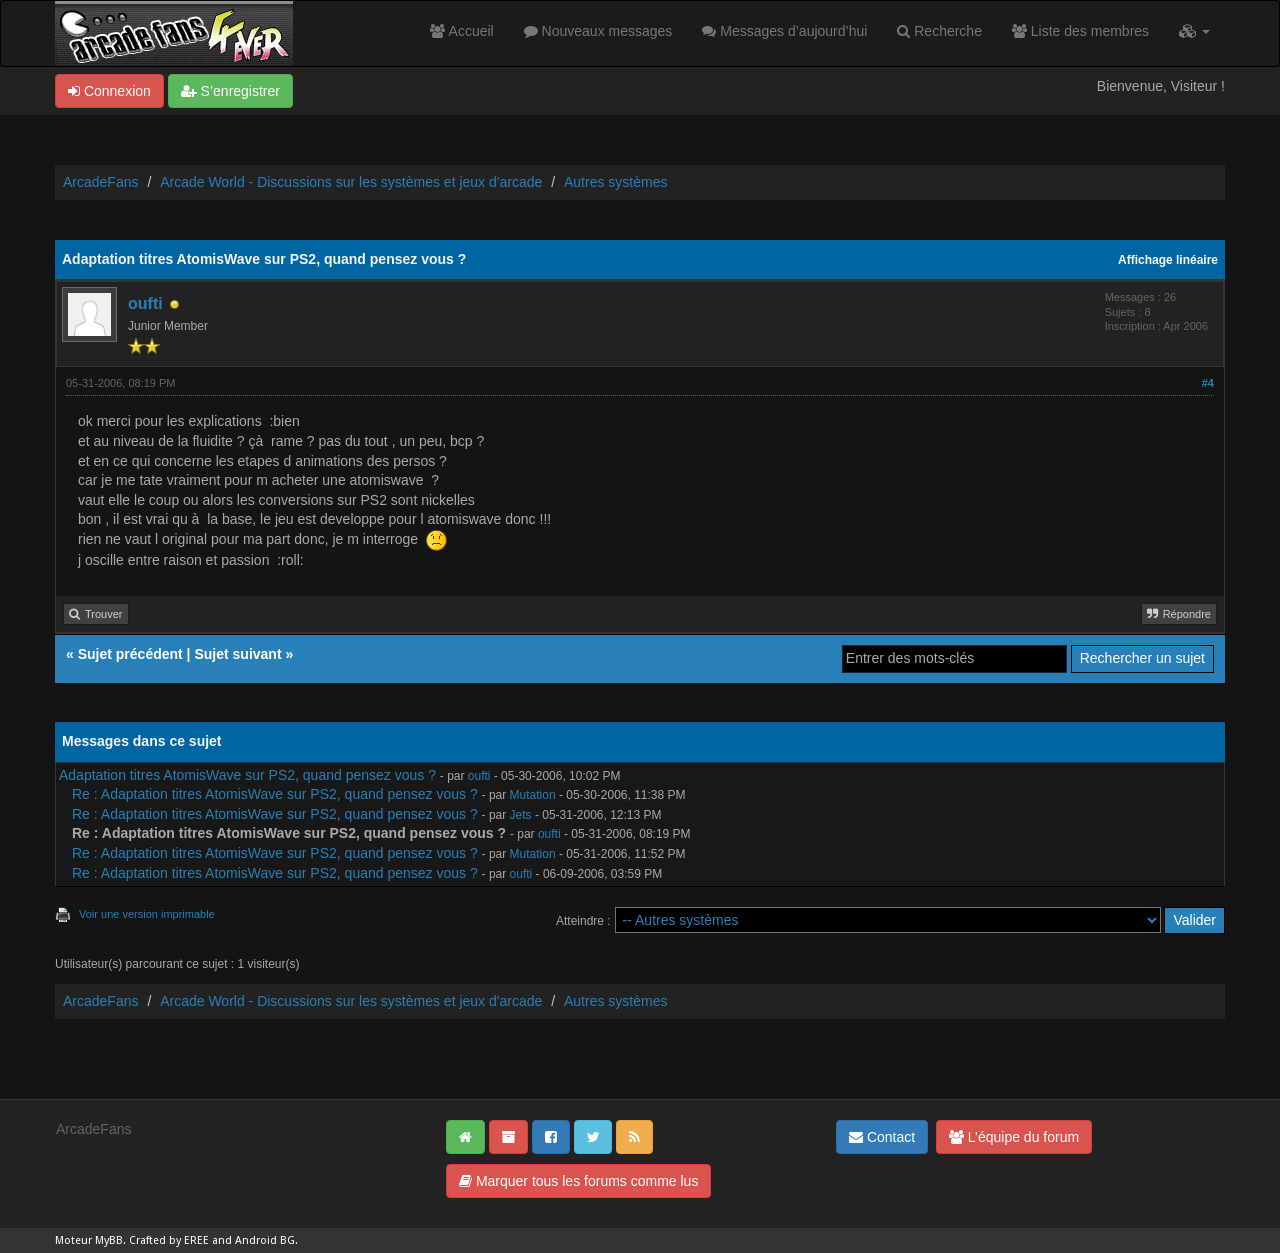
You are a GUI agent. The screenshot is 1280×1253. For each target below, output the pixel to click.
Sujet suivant (237, 654)
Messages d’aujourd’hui (784, 31)
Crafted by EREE (169, 1240)
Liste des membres (1080, 31)
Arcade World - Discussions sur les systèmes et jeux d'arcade (351, 182)
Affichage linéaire (1168, 260)
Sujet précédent (130, 654)
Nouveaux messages (598, 31)
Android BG (265, 1240)
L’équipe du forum (1014, 1137)
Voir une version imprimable (147, 914)
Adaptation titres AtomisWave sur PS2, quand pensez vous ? (247, 775)
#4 (1208, 383)
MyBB (109, 1240)
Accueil (461, 31)
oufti (145, 303)
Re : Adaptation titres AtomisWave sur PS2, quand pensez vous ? (275, 794)
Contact (882, 1137)
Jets (521, 815)
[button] (1194, 31)
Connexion (109, 91)
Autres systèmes (615, 182)
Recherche (939, 31)
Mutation (533, 795)
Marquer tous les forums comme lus (578, 1181)
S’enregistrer (230, 91)
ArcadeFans (100, 182)
